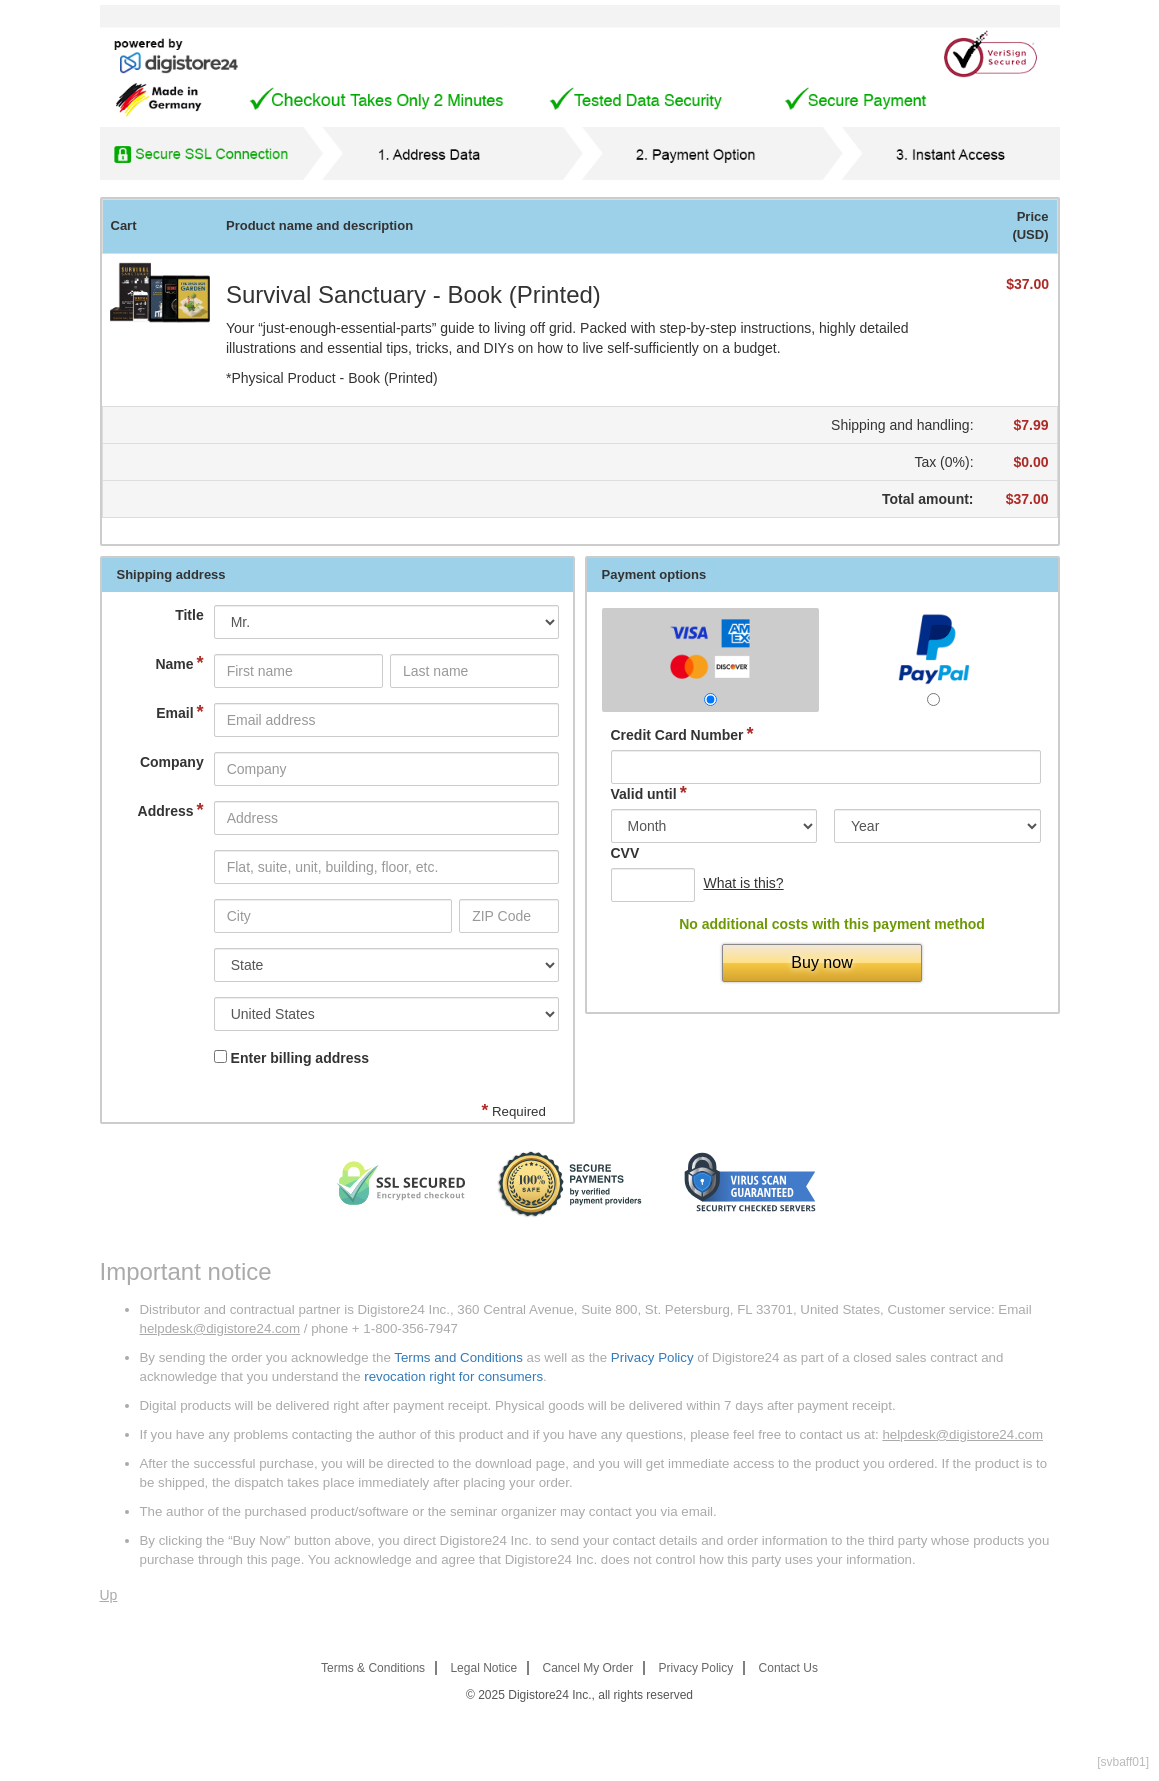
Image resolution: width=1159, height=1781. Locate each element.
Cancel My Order (588, 1668)
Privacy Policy (652, 1357)
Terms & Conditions (373, 1668)
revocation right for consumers (453, 1376)
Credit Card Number (682, 734)
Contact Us (788, 1668)
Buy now (821, 962)
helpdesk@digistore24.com (220, 1328)
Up (109, 1595)
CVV (625, 853)
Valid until (649, 793)
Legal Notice (483, 1668)
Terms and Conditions (458, 1357)
